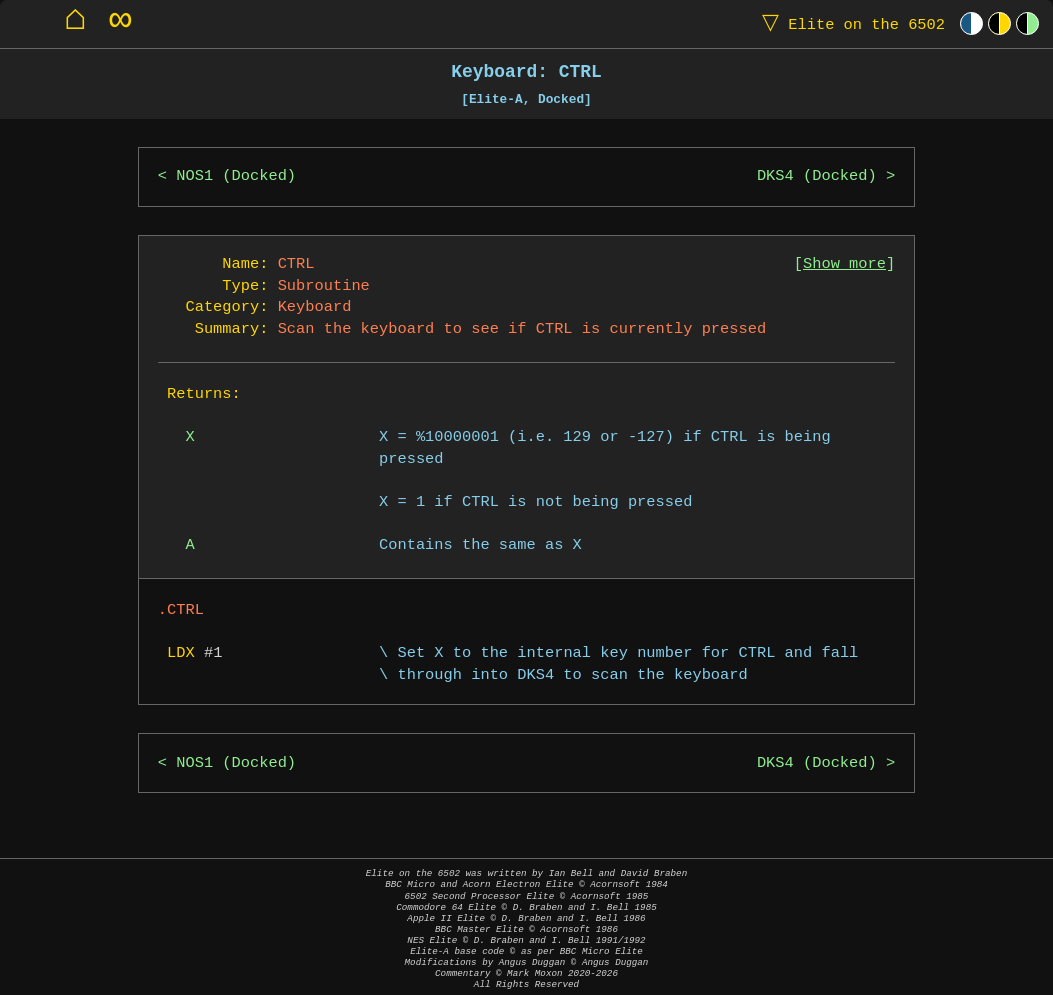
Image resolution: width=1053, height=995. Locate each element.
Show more (844, 264)
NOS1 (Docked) (236, 176)
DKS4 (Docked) (817, 176)
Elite (849, 23)
